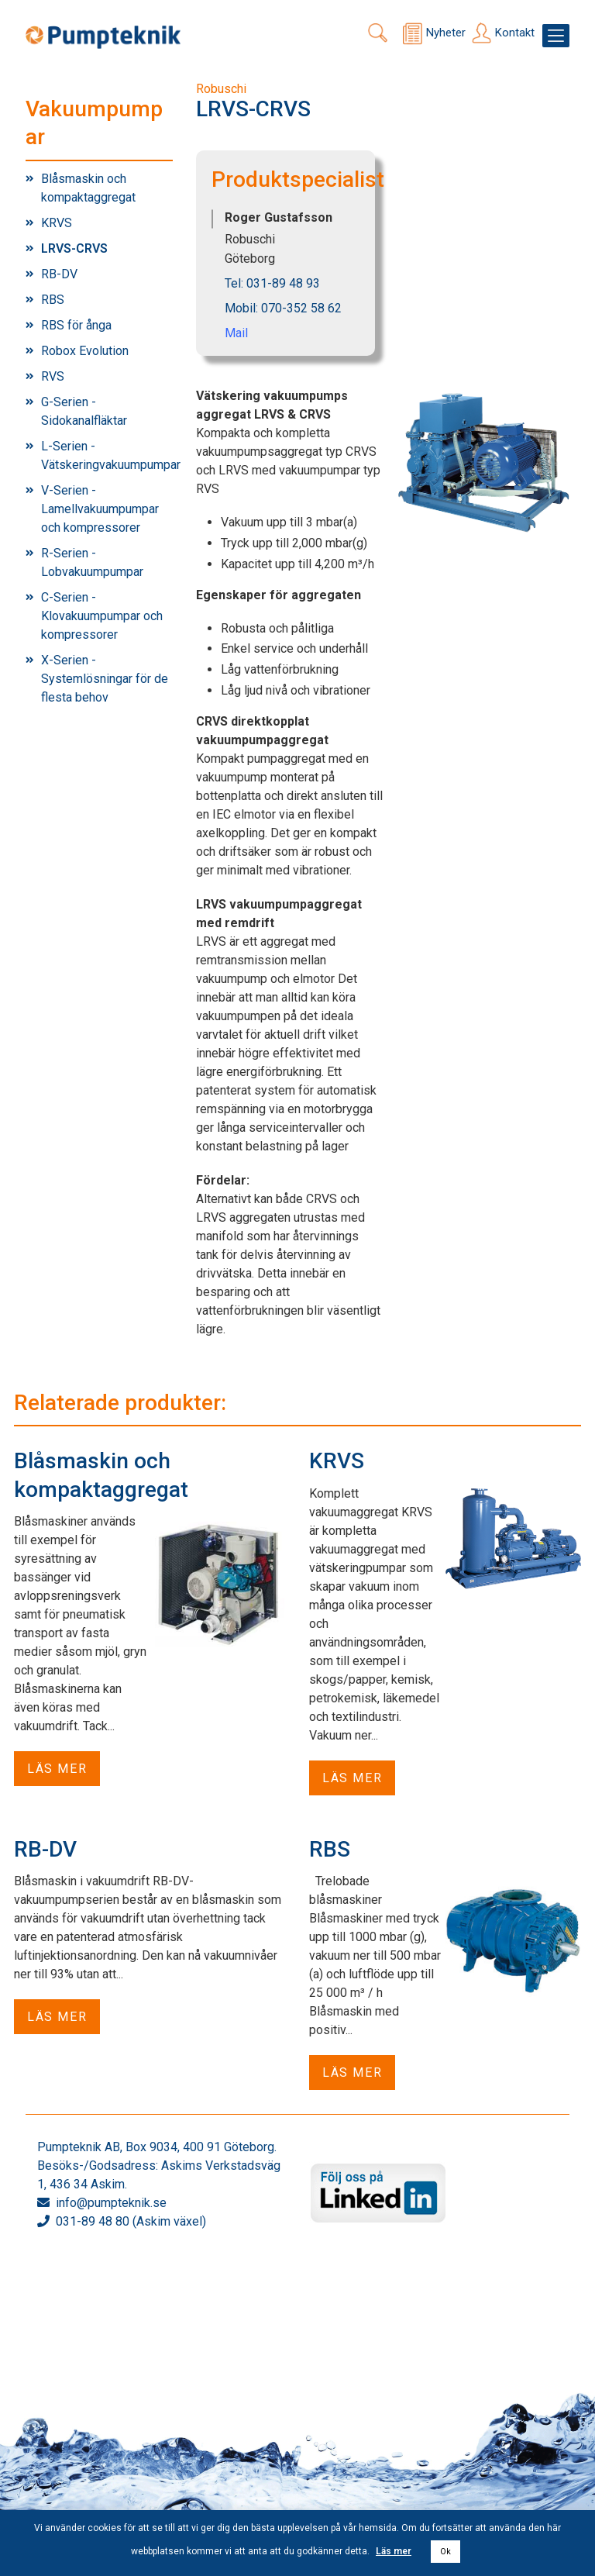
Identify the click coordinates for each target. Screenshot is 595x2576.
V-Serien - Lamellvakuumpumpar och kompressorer (100, 509)
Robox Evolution (85, 350)
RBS (52, 299)
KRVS (56, 223)
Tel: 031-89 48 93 (272, 283)
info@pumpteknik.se (111, 2202)
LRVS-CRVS (74, 248)
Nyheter (446, 33)
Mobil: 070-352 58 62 (283, 308)
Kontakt (515, 33)
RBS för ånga (76, 325)
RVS (52, 376)
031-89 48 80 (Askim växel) (131, 2221)
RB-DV (59, 274)
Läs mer (57, 1768)
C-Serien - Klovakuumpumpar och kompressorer (102, 616)
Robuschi (221, 88)
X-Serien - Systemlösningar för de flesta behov (104, 679)
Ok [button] (445, 2552)
